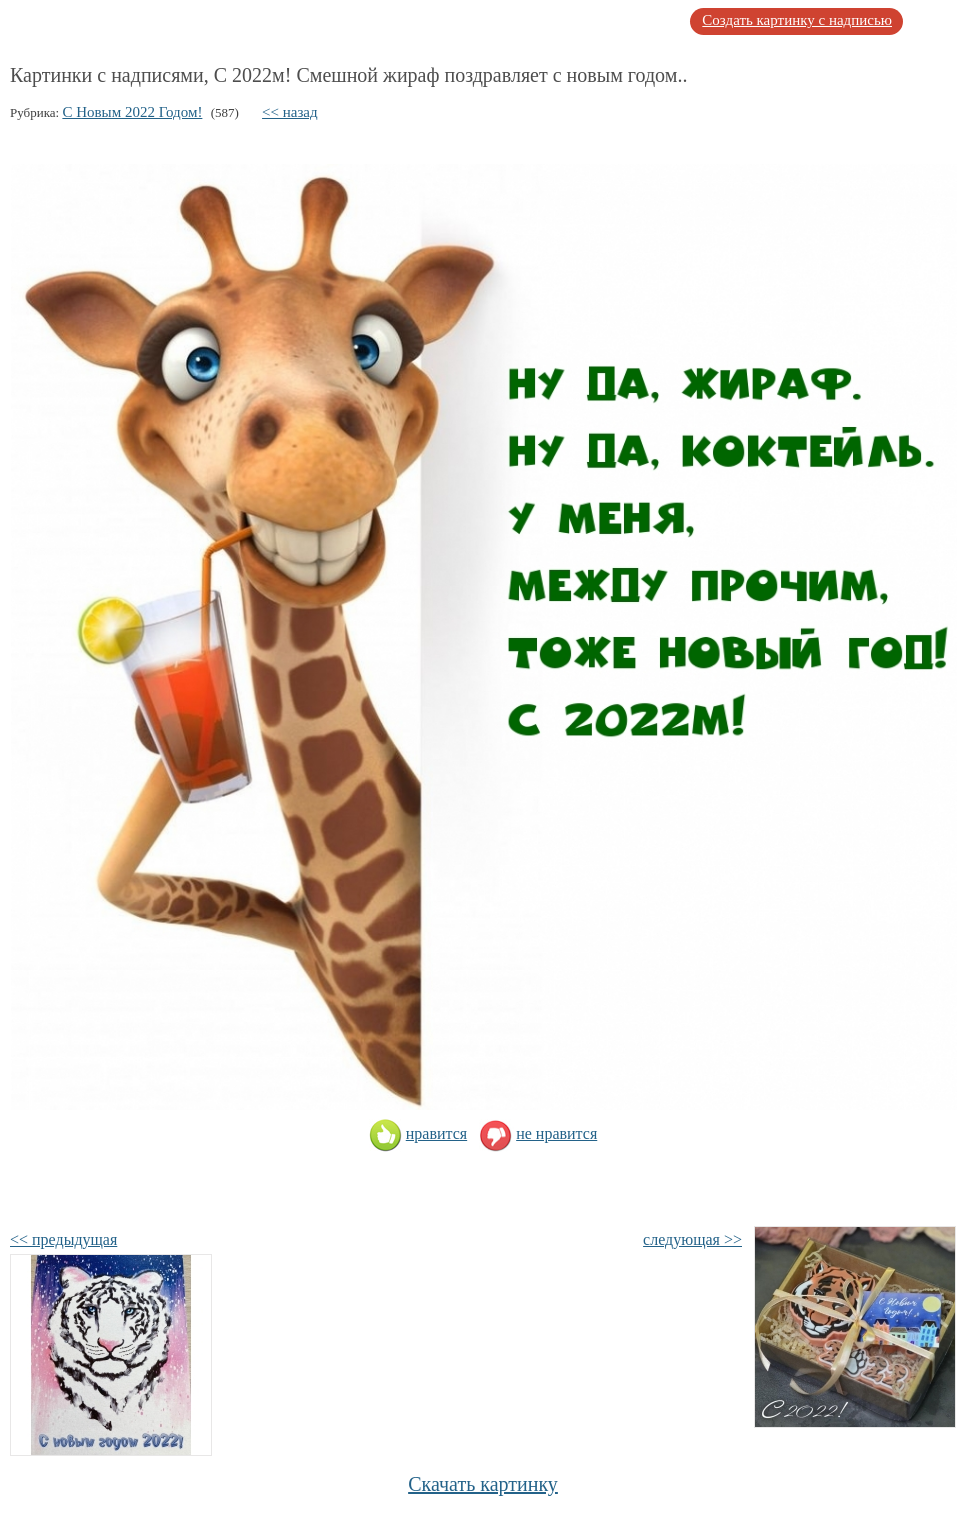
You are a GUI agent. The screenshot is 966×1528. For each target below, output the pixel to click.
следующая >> (692, 1239)
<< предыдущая (63, 1239)
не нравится (538, 1133)
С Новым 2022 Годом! (132, 112)
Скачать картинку (483, 1484)
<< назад (290, 112)
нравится (418, 1133)
